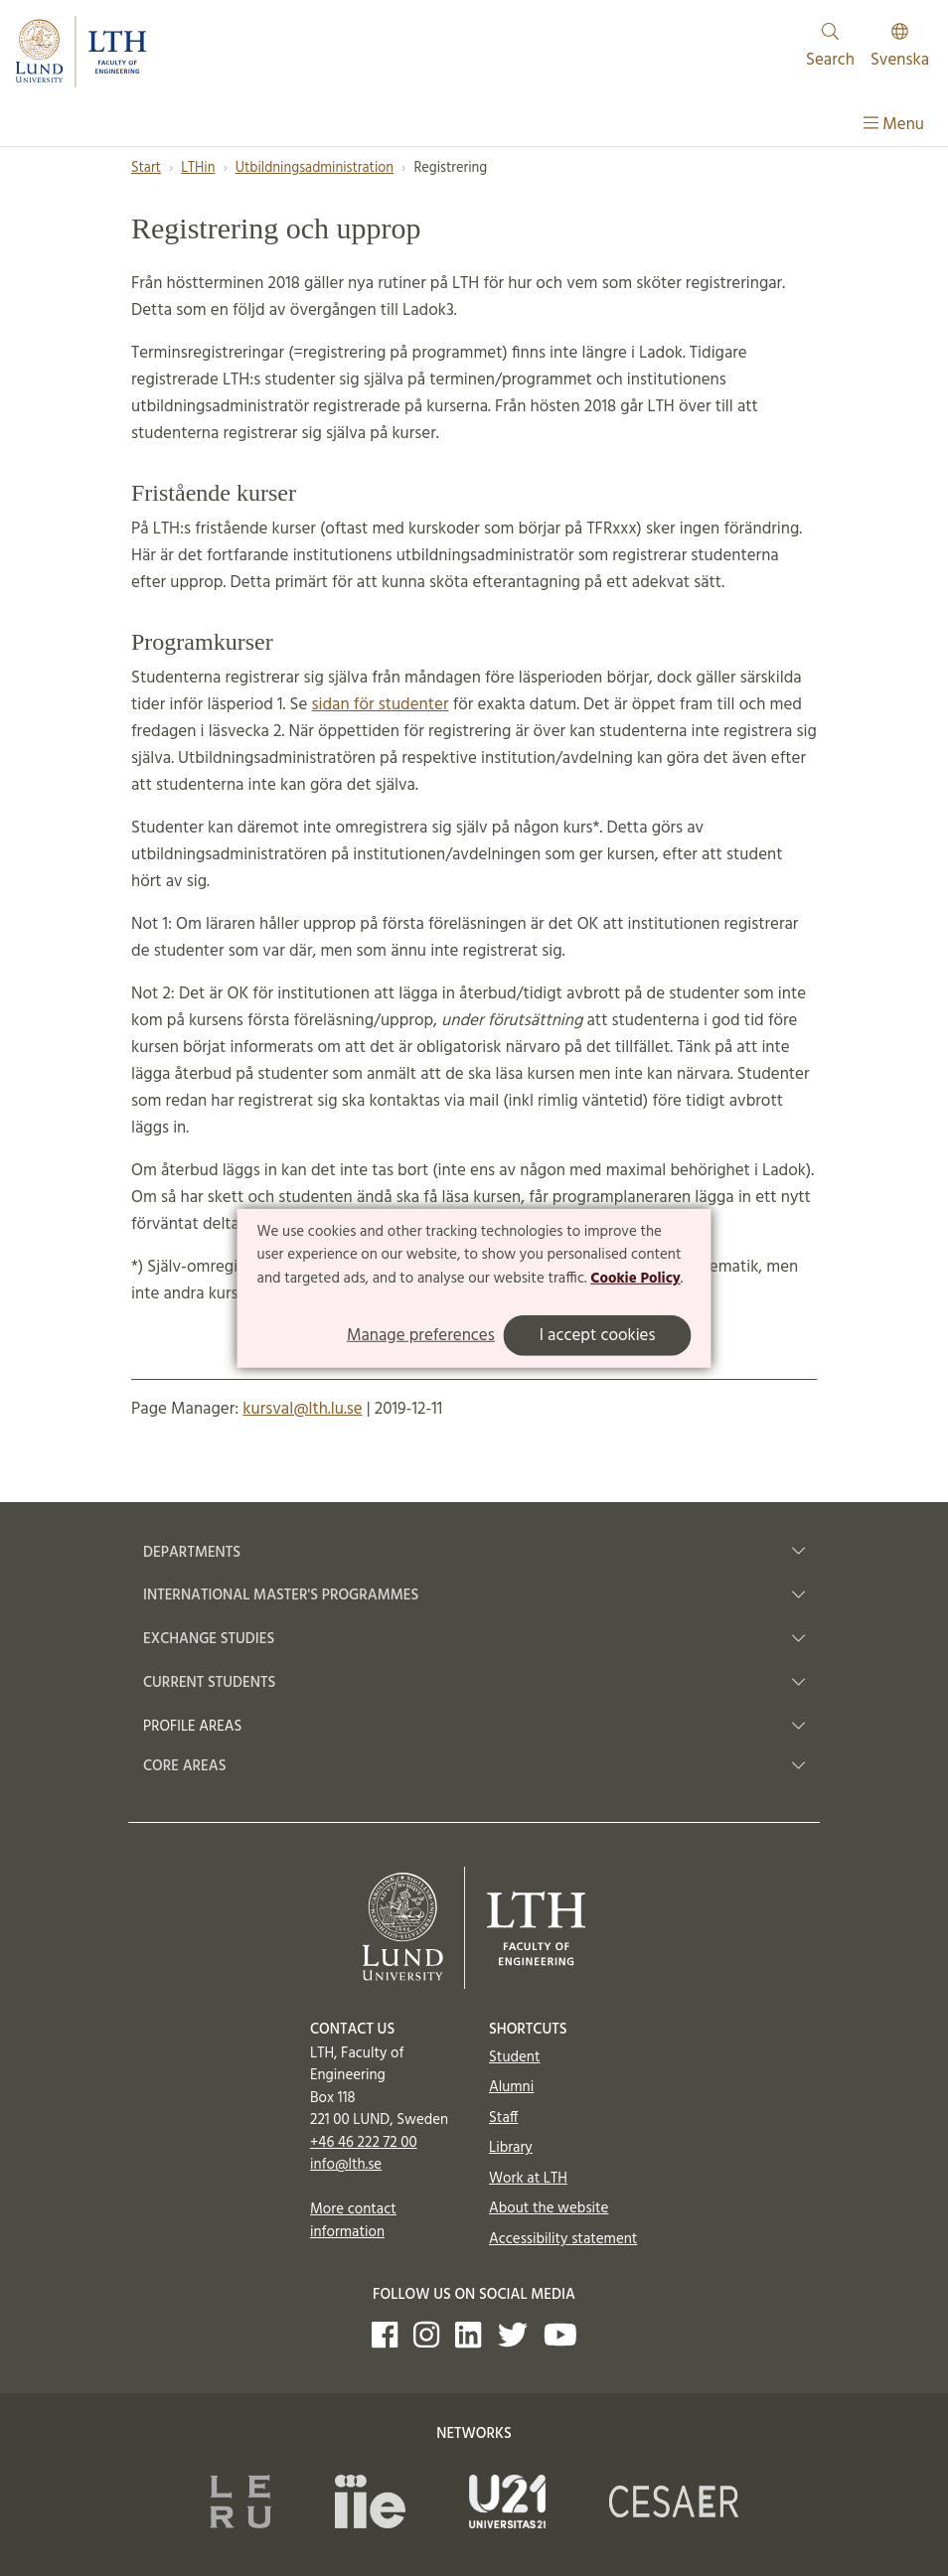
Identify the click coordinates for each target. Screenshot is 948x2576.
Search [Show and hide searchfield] (830, 48)
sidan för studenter (380, 704)
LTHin (198, 168)
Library (511, 2148)
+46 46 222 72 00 (363, 2143)
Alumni (511, 2087)
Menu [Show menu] (894, 124)
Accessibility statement (563, 2239)
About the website (548, 2208)
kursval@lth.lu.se (302, 1409)
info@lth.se (346, 2165)
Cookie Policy (635, 1278)
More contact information (353, 2220)
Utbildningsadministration (315, 168)
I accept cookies (598, 1335)
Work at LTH (528, 2179)
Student (514, 2057)
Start (146, 168)
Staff (503, 2118)
